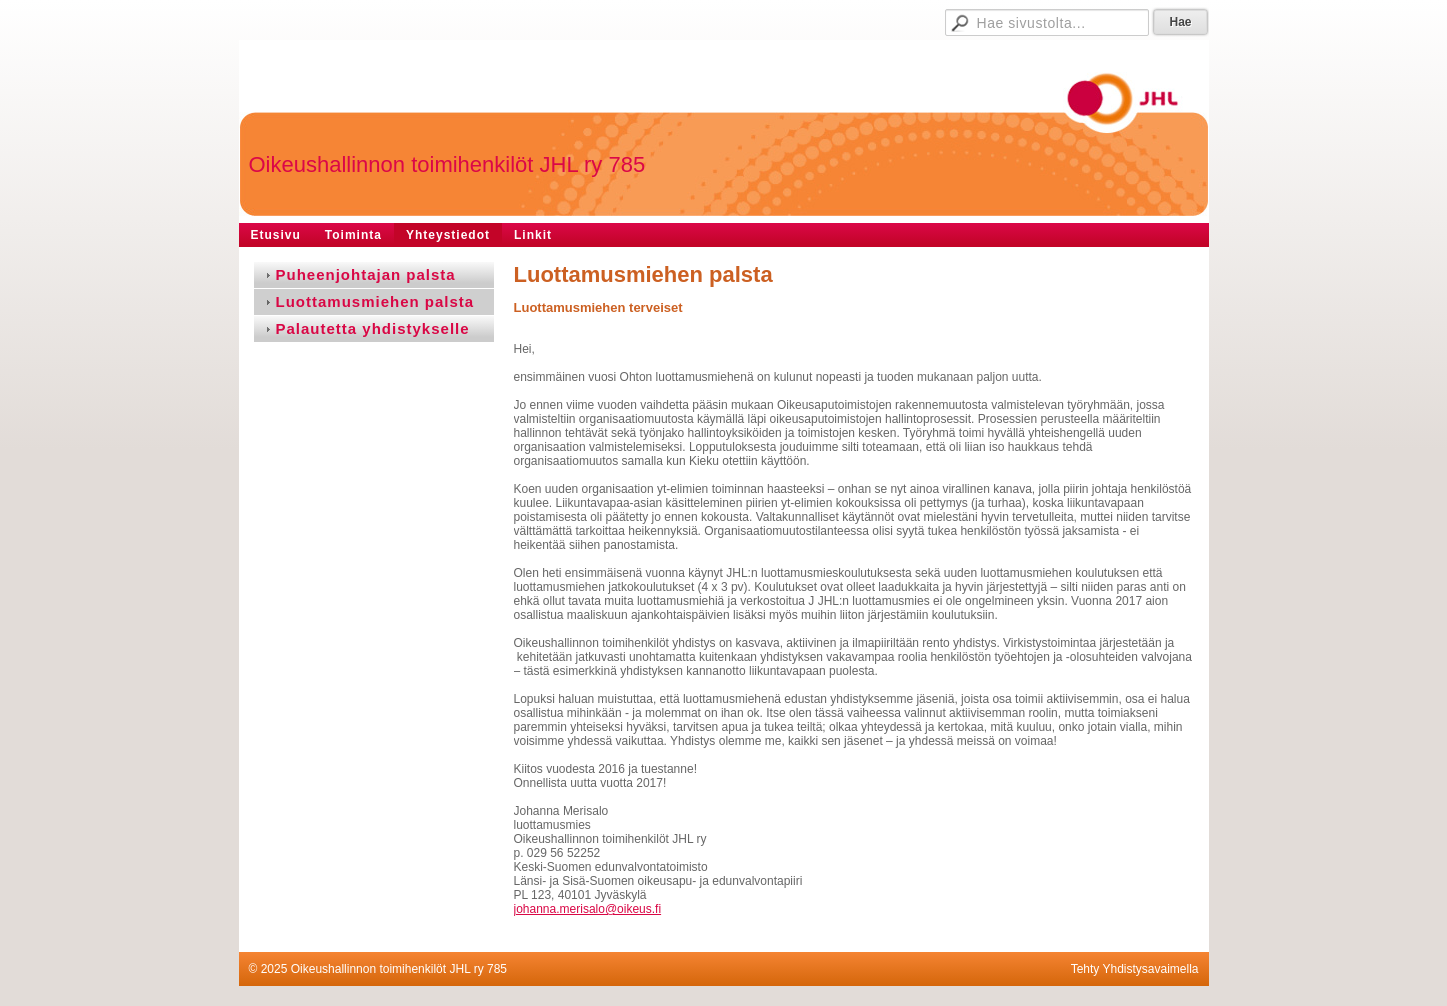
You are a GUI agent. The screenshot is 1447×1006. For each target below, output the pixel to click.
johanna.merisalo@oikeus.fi (588, 909)
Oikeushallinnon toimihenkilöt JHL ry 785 (447, 164)
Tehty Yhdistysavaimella (1135, 969)
